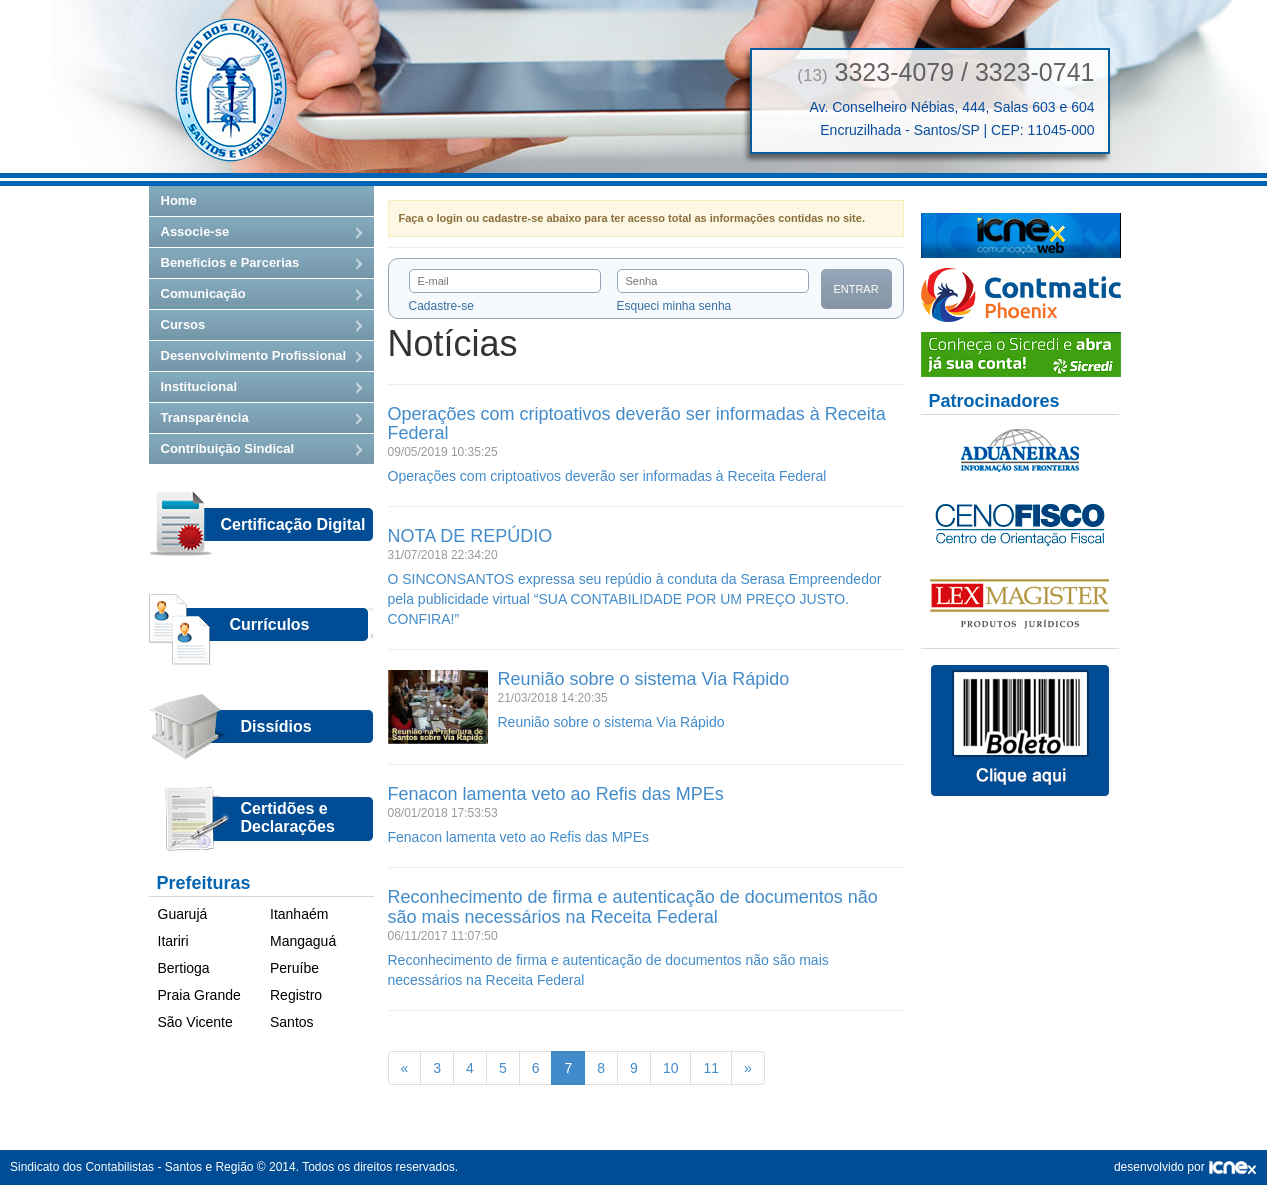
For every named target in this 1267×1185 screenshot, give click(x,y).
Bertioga (184, 968)
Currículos (270, 624)
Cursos (183, 324)
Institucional (199, 386)
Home (179, 200)
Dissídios (276, 726)
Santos (292, 1022)
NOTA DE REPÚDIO (470, 536)
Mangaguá (303, 941)
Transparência (205, 417)
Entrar (855, 289)
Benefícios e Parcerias (230, 262)
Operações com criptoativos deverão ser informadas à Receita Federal (637, 424)
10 (671, 1068)
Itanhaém (299, 914)
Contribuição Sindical (228, 448)
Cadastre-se (441, 306)
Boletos (1020, 731)
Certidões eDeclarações (288, 817)
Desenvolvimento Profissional (254, 355)
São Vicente (195, 1022)
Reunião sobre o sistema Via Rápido (644, 679)
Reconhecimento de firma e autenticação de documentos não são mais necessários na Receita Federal (633, 907)
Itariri (173, 941)
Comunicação (203, 293)
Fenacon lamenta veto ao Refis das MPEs (556, 794)
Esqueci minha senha (674, 306)
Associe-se (195, 231)
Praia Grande (199, 995)
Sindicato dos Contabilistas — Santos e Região (231, 90)
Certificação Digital (293, 524)
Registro (296, 995)
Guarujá (183, 914)
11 (711, 1068)
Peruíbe (294, 968)
